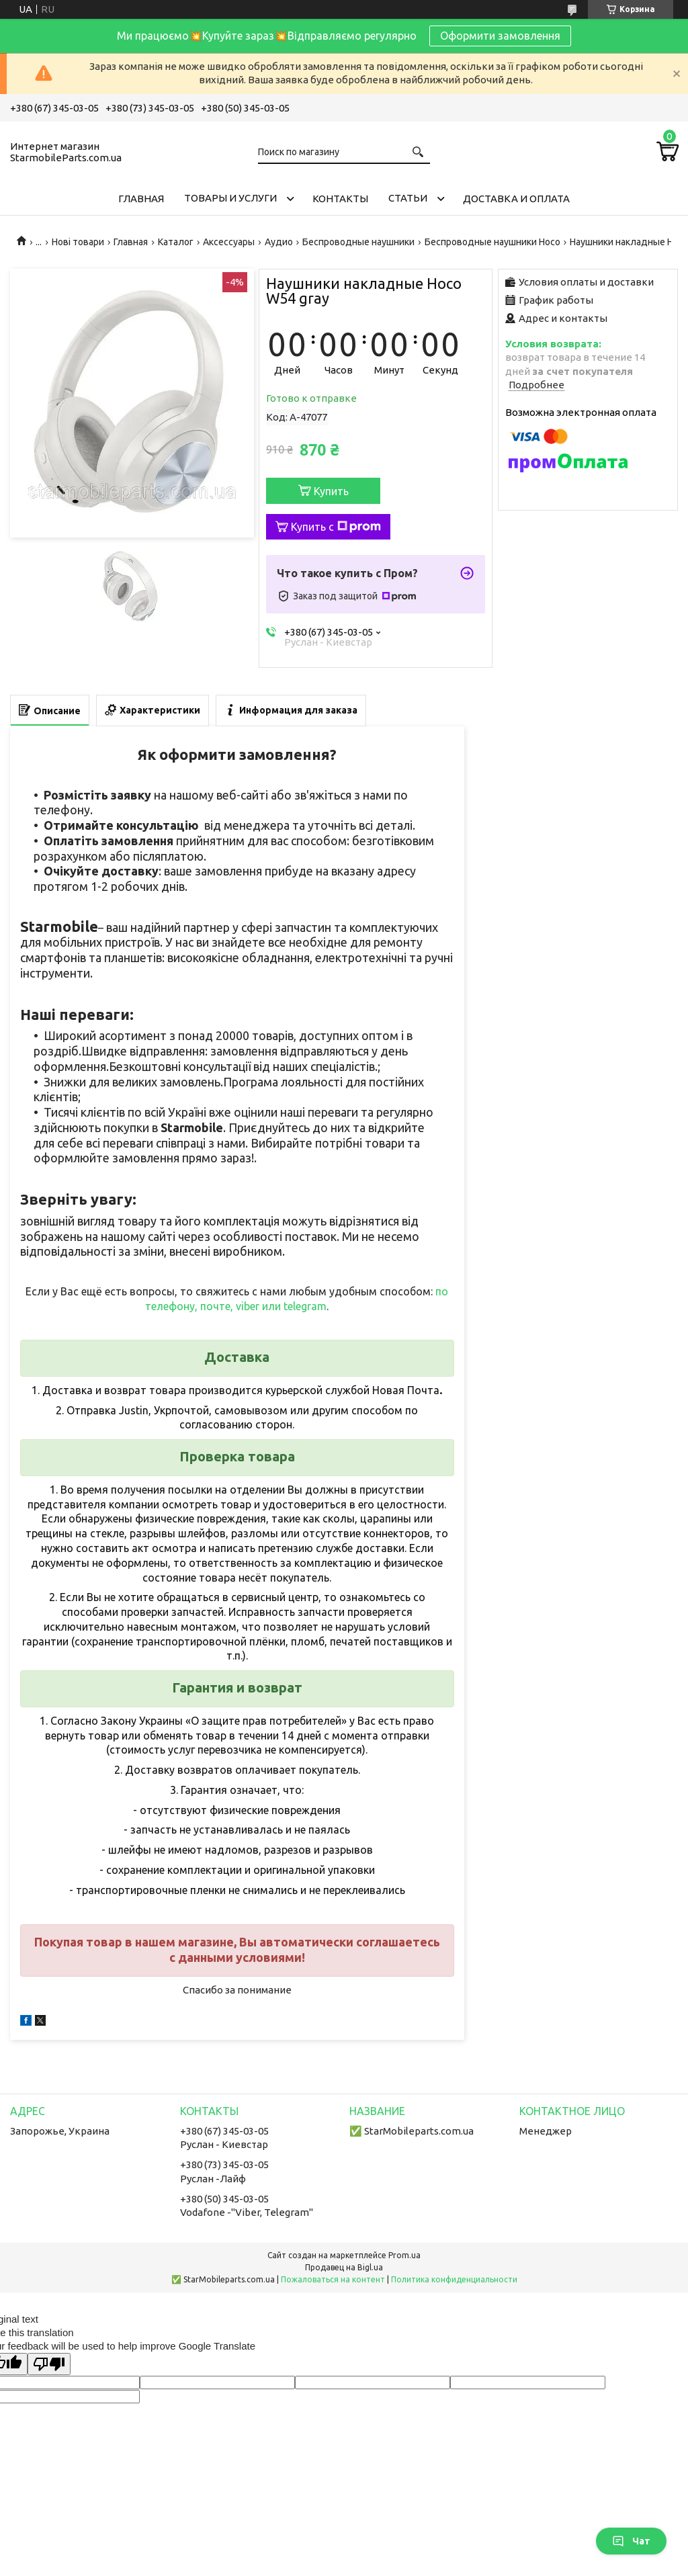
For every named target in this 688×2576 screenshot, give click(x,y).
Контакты (340, 198)
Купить (331, 491)
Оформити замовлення (500, 36)
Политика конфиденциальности (454, 2279)
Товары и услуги (230, 198)
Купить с (336, 527)
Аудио (279, 242)
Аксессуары (229, 242)
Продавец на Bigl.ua (344, 2267)
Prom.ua (404, 2255)
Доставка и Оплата (516, 198)
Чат (631, 2541)
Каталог (176, 242)
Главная (141, 198)
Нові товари (78, 242)
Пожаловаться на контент (333, 2279)
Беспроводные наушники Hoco (492, 242)
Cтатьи (407, 198)
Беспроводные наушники (358, 242)
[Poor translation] (49, 2364)
